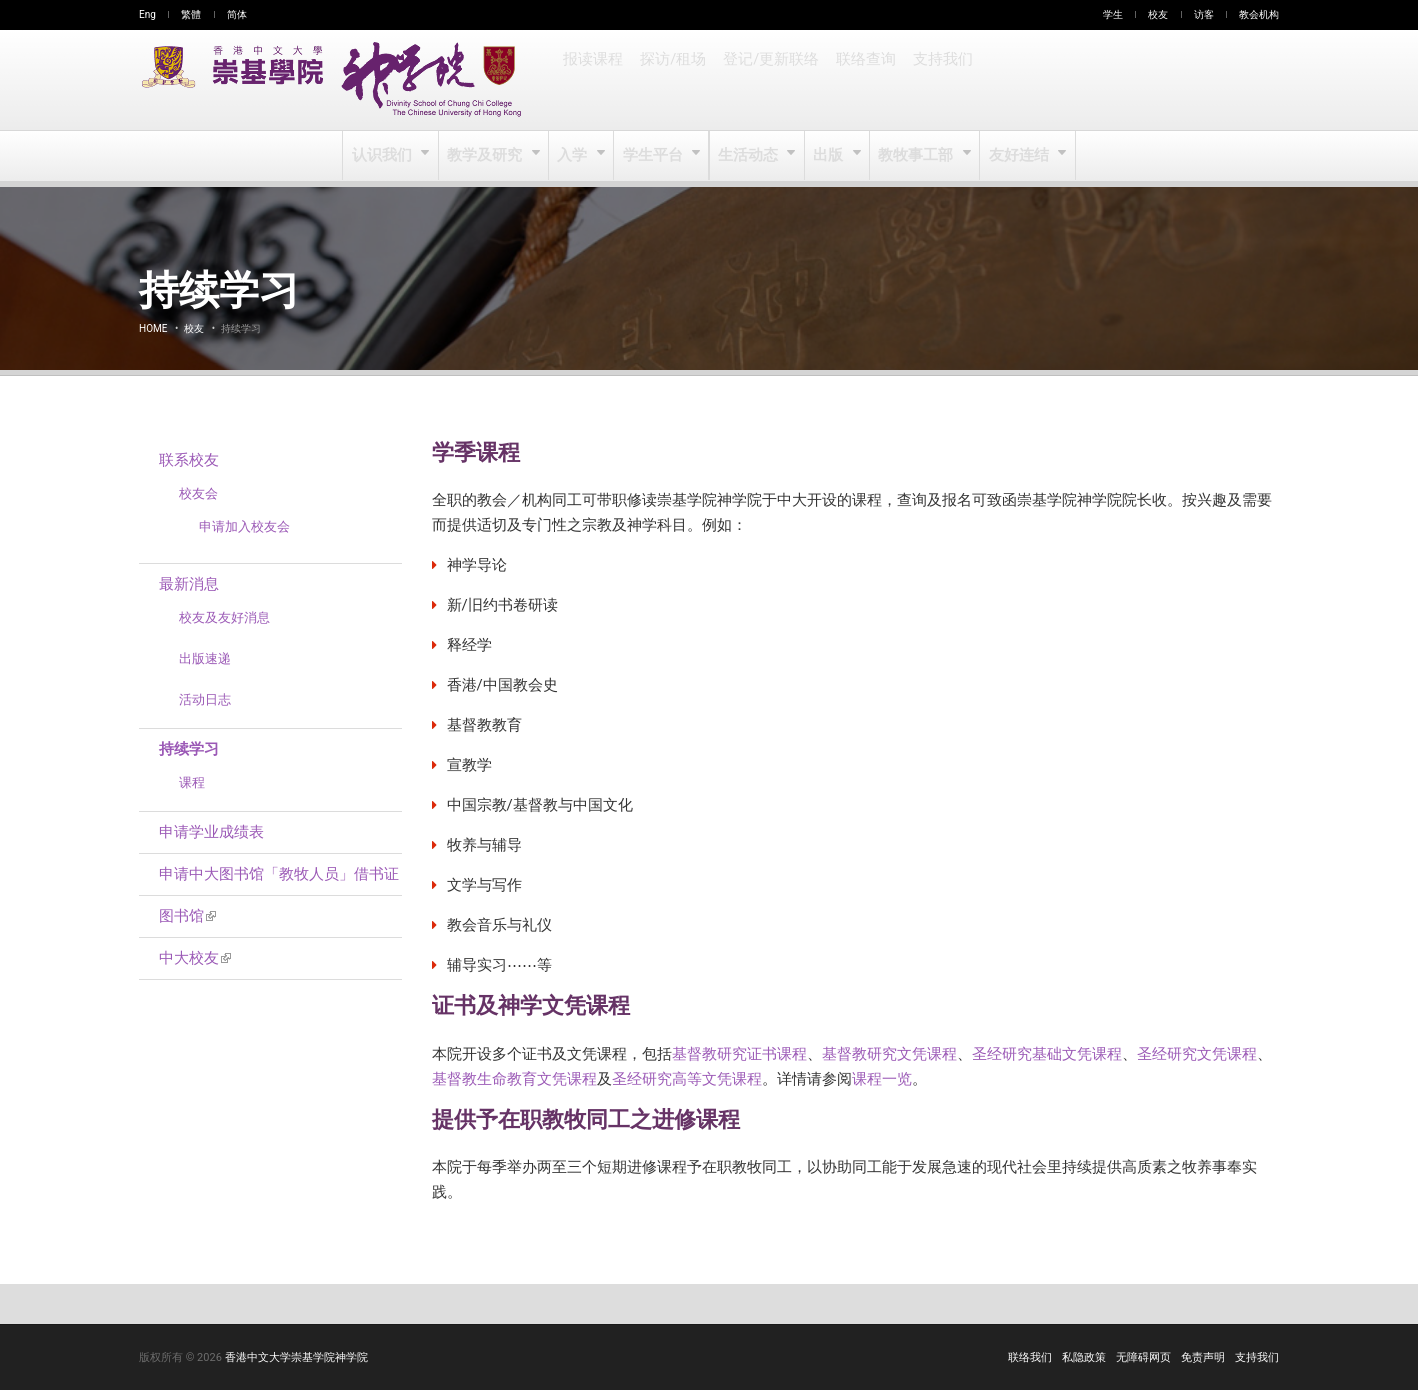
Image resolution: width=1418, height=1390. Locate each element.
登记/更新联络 (768, 80)
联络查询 (861, 80)
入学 (574, 156)
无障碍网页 (1143, 1357)
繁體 (191, 14)
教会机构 (1259, 14)
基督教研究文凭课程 (889, 1054)
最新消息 (189, 584)
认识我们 (385, 156)
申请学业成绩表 (211, 832)
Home (153, 328)
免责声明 (1203, 1357)
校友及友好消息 (224, 617)
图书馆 (187, 916)
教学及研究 (487, 156)
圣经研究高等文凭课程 (687, 1079)
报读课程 (593, 80)
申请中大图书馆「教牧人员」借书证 (279, 874)
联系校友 (189, 460)
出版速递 (205, 658)
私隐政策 (1084, 1357)
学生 (1113, 14)
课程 (192, 782)
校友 (1158, 14)
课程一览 (882, 1079)
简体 (237, 14)
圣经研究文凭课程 (1197, 1054)
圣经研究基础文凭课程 (1047, 1054)
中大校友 (195, 958)
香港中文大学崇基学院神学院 (296, 1357)
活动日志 (205, 699)
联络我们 (1030, 1357)
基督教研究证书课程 (739, 1054)
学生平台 (654, 156)
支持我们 (937, 80)
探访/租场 (672, 80)
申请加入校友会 (244, 526)
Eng (147, 14)
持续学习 (189, 749)
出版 (829, 156)
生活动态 (748, 156)
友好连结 (1017, 156)
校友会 (198, 493)
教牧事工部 (916, 156)
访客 (1204, 14)
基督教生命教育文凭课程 (514, 1079)
